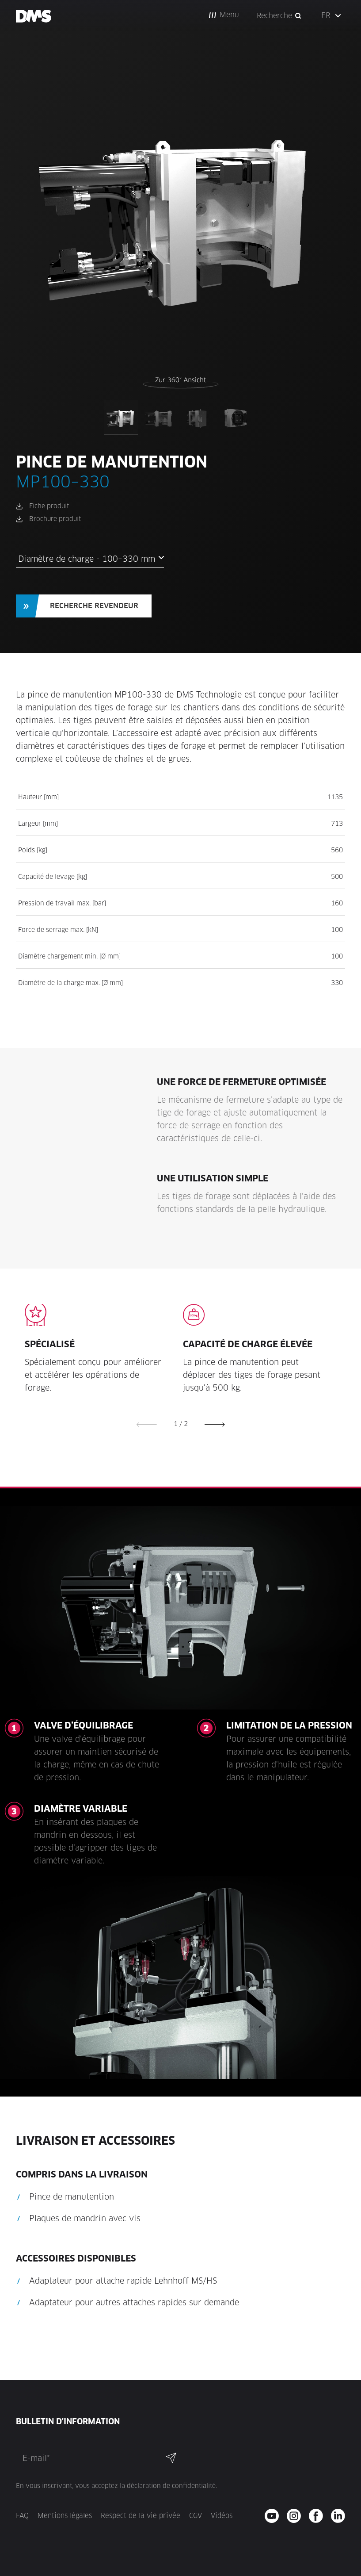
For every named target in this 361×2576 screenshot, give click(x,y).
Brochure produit (55, 519)
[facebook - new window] (319, 2516)
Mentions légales (65, 2515)
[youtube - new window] (275, 2516)
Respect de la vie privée (140, 2515)
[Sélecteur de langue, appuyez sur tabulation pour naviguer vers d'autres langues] (332, 15)
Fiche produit (49, 506)
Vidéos (221, 2515)
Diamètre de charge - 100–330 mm (86, 559)
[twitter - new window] (341, 2516)
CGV (195, 2515)
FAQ (22, 2515)
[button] (224, 15)
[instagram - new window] (297, 2516)
